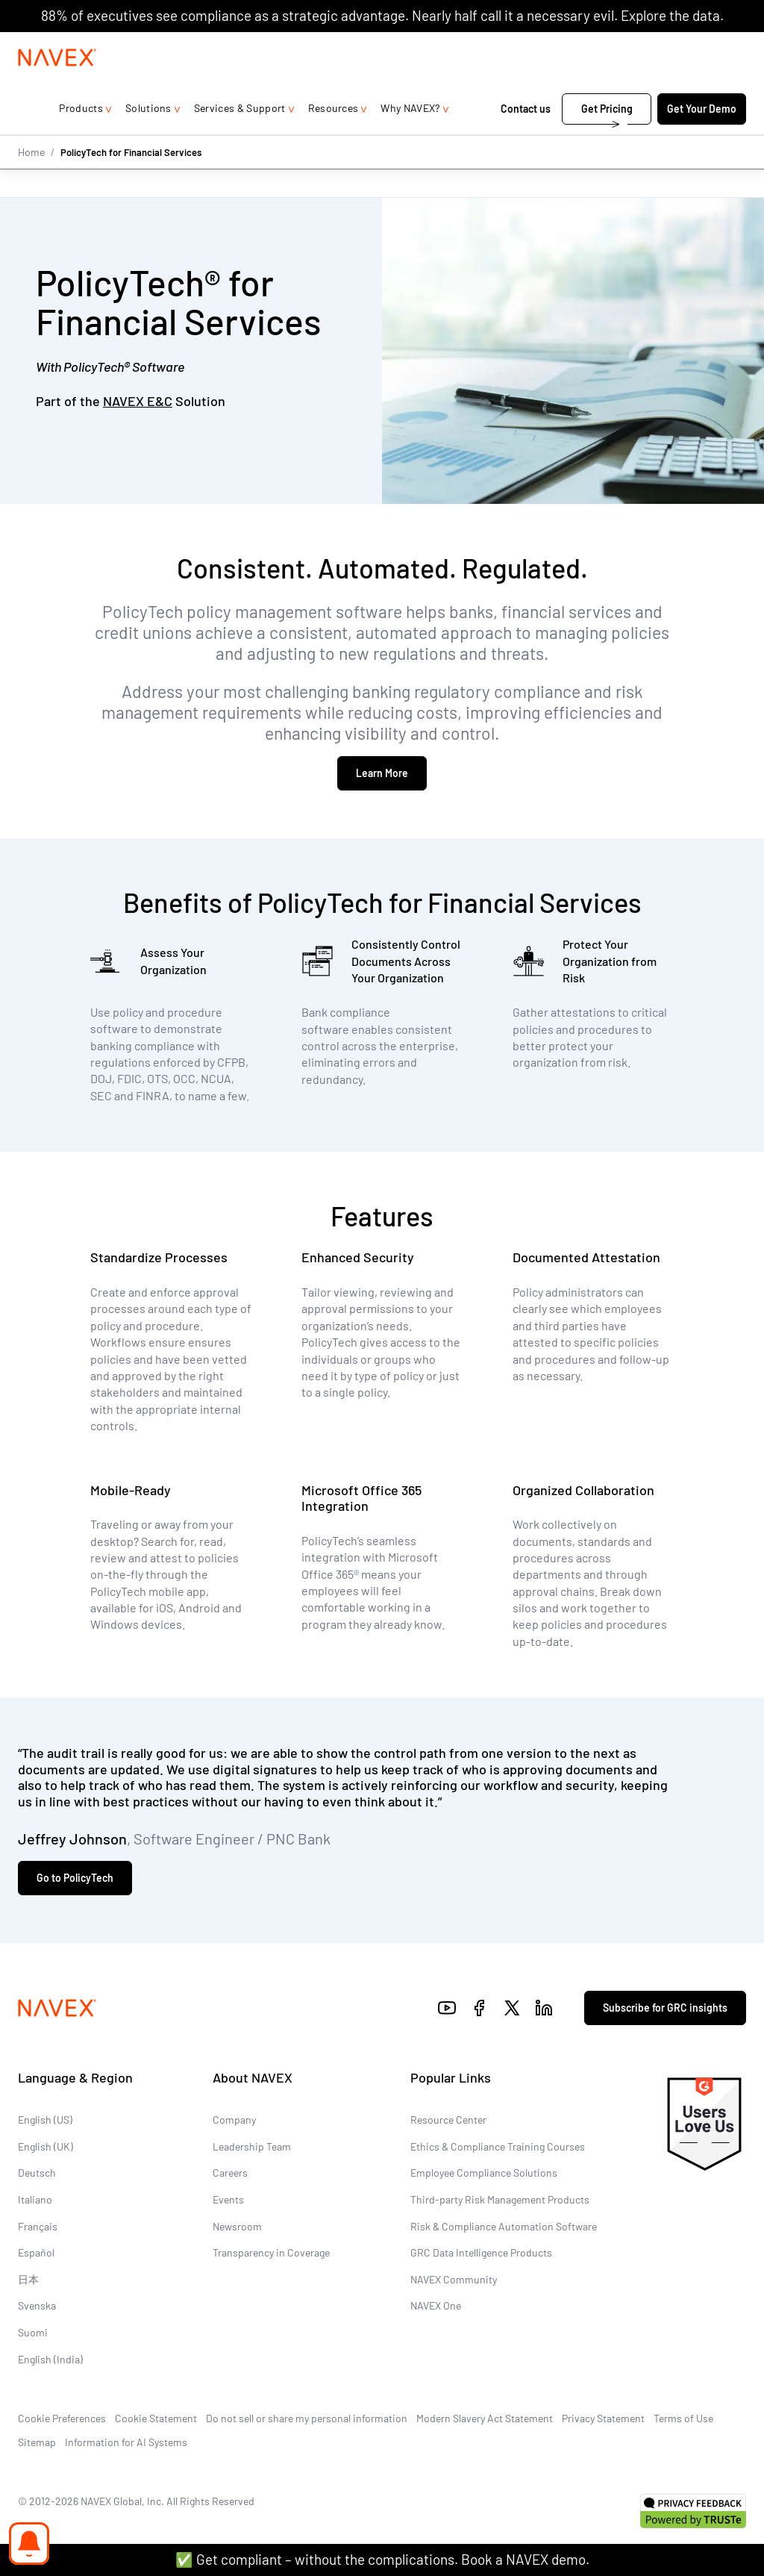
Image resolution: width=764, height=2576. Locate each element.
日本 (28, 2279)
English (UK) (45, 2146)
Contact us (527, 138)
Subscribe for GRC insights (665, 2007)
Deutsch (37, 2173)
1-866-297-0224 (588, 46)
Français (37, 2226)
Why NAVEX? (410, 137)
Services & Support (240, 137)
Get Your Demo (701, 138)
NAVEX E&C (137, 401)
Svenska (37, 2306)
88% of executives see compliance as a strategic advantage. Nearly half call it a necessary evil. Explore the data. (382, 15)
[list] (698, 47)
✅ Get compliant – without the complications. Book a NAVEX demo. (382, 2559)
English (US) (45, 2120)
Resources (333, 137)
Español (36, 2253)
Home (31, 181)
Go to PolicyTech (75, 1877)
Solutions (148, 137)
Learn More (382, 773)
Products (81, 137)
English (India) (50, 2359)
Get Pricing (607, 138)
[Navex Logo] (57, 87)
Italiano (35, 2199)
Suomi (33, 2332)
